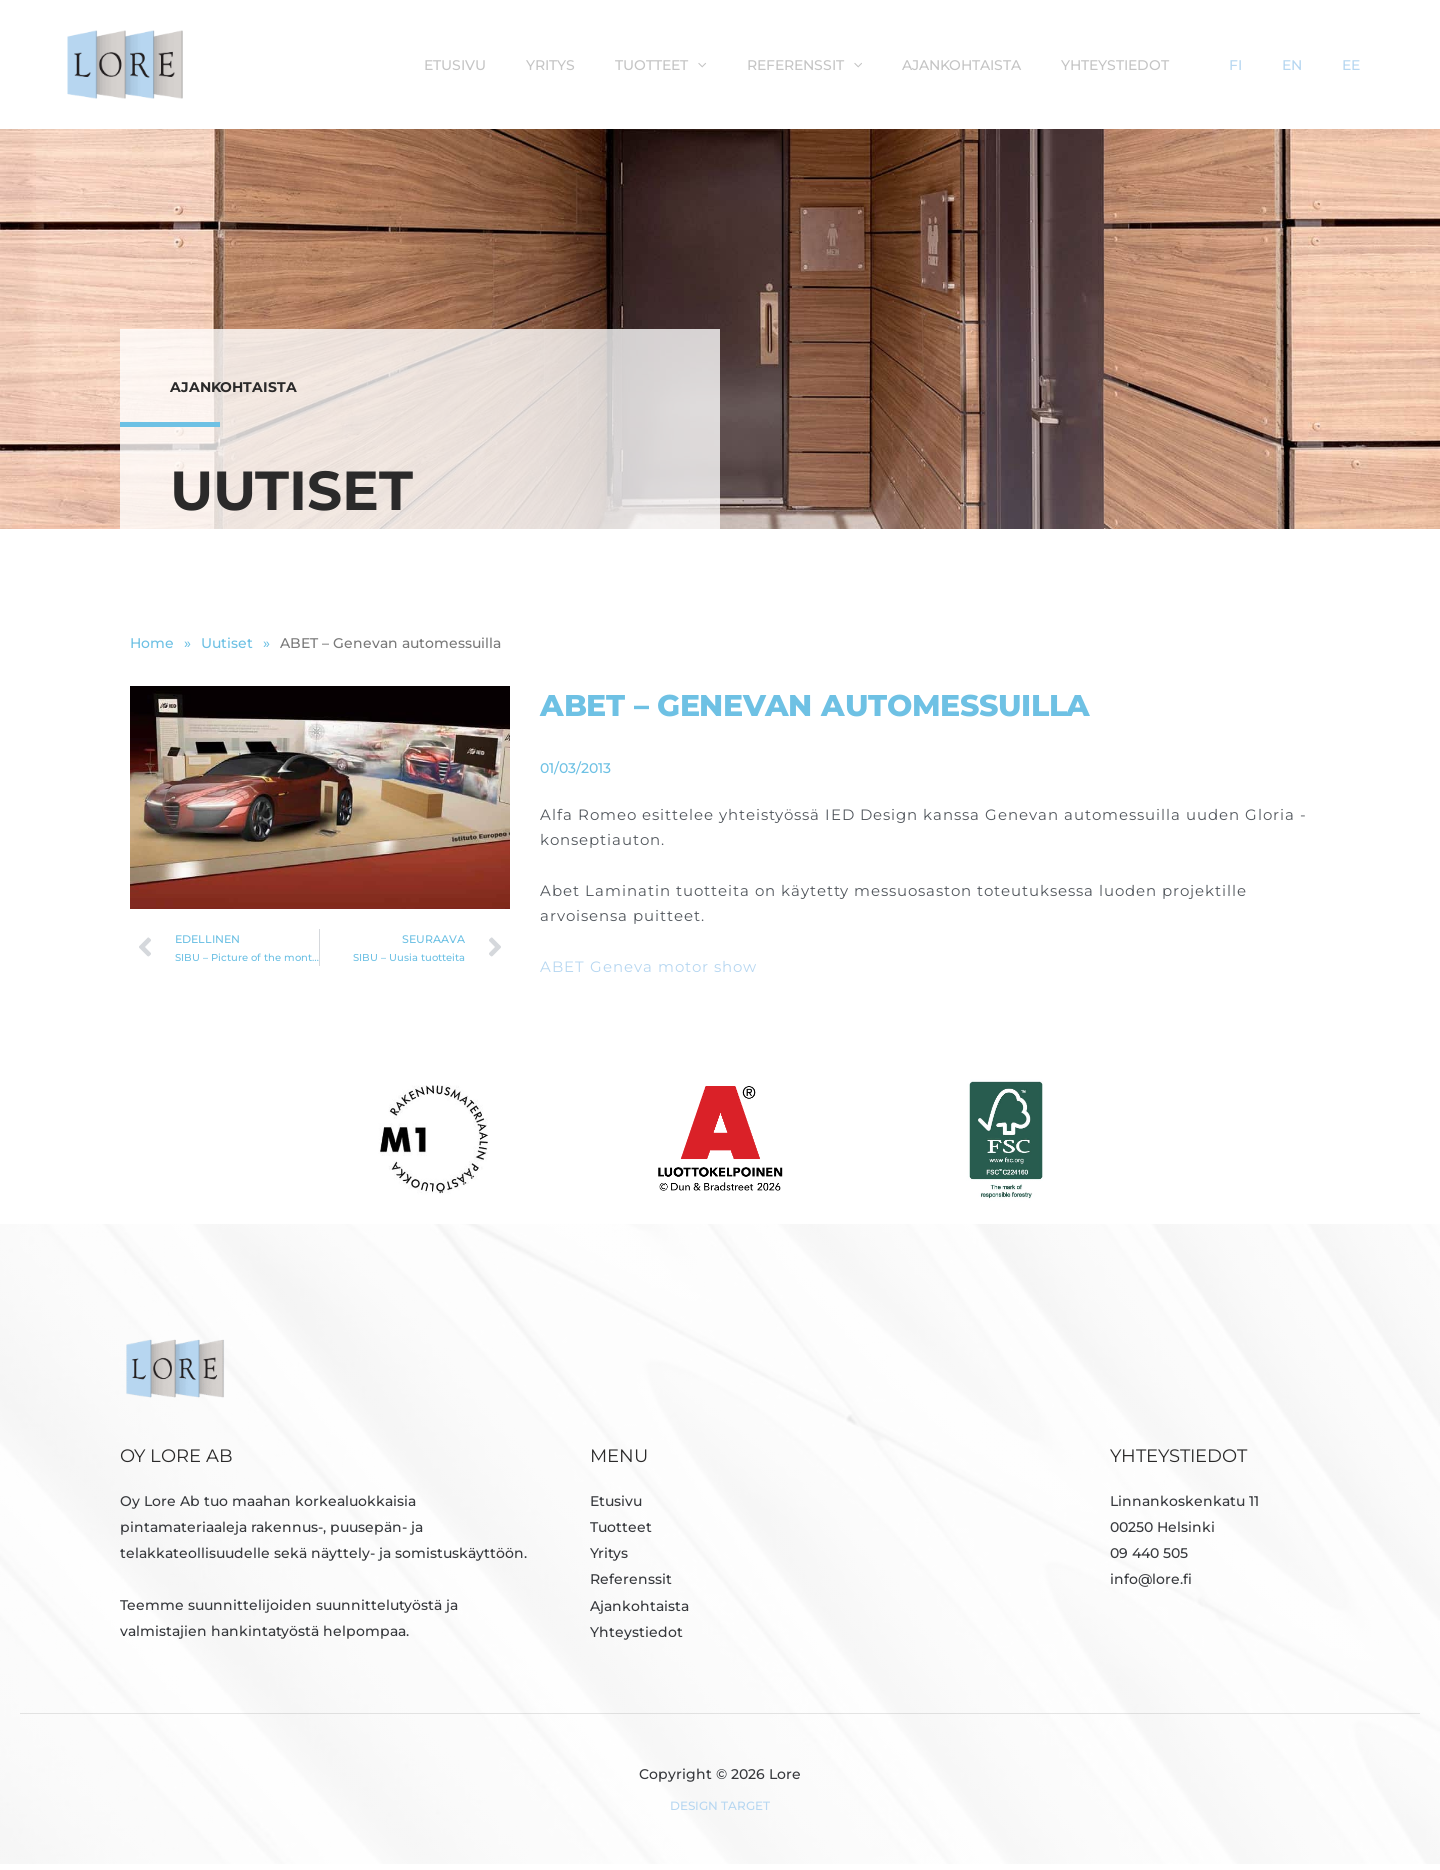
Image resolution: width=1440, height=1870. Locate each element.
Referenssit (925, 64)
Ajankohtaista (1072, 64)
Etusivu (606, 64)
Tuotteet (791, 64)
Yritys (691, 64)
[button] (828, 64)
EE (1367, 64)
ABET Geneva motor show (648, 972)
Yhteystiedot (1216, 64)
